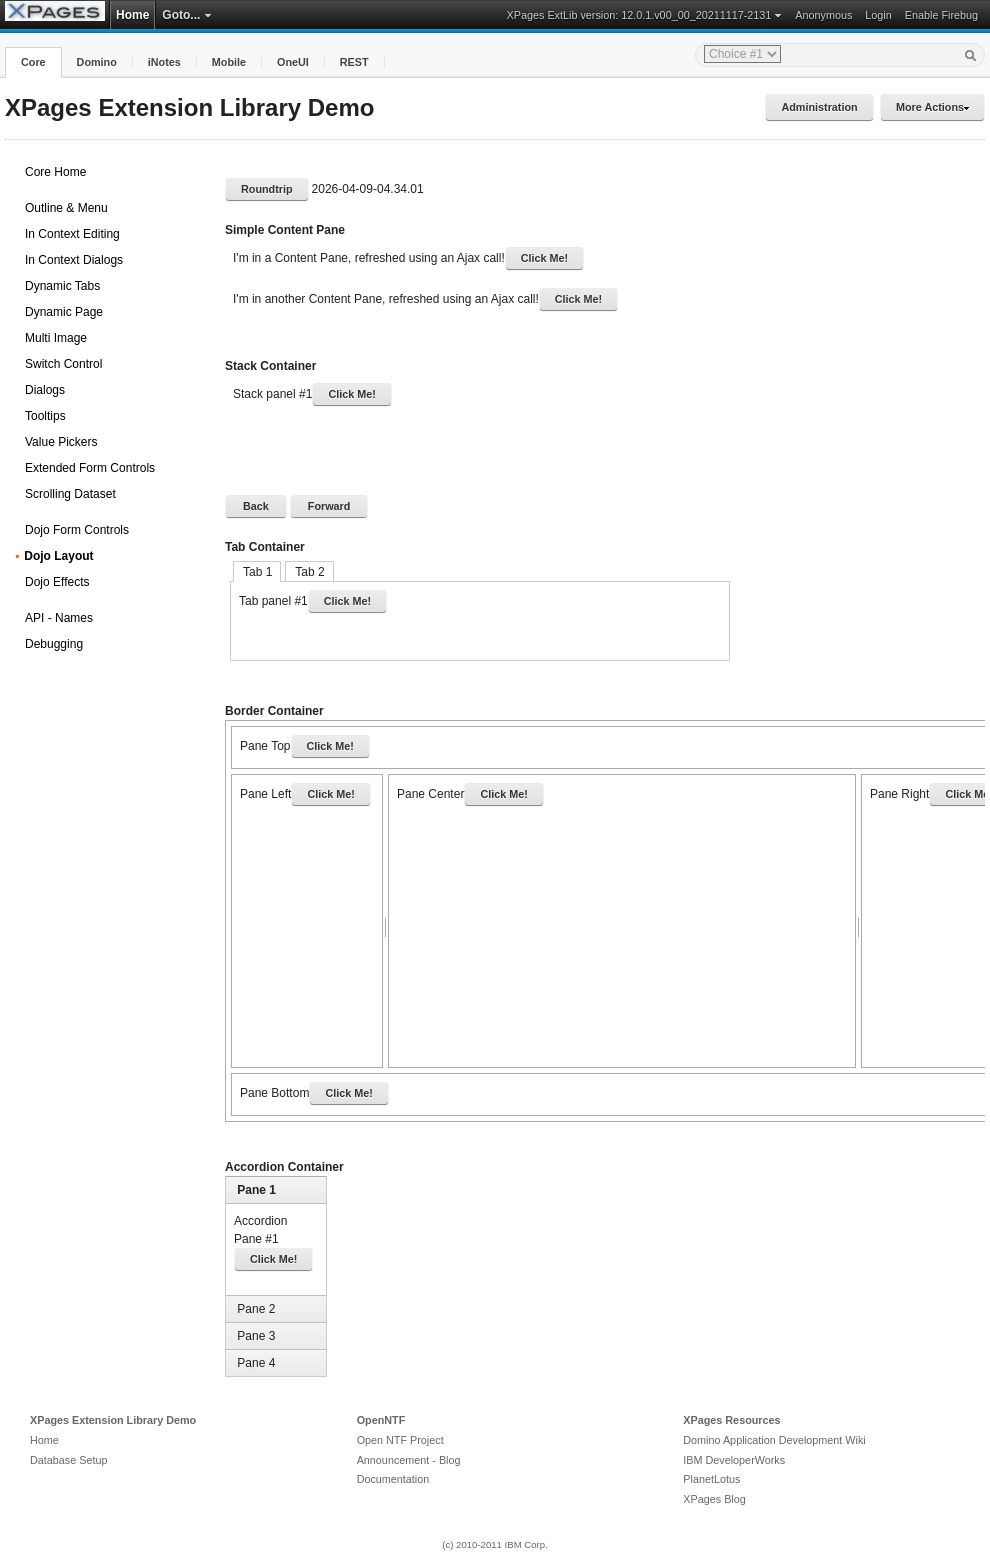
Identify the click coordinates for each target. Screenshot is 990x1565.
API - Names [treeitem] (59, 618)
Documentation (393, 1479)
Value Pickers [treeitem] (61, 442)
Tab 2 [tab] (309, 572)
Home (132, 15)
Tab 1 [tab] (257, 572)
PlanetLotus (711, 1479)
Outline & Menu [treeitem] (66, 208)
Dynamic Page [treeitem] (64, 312)
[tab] (278, 1190)
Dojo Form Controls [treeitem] (77, 530)
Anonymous (823, 15)
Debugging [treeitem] (54, 644)
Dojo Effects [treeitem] (57, 582)
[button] (33, 62)
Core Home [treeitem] (55, 172)
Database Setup (68, 1460)
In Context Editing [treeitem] (72, 234)
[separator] (385, 921)
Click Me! (544, 258)
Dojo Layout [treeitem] (58, 556)
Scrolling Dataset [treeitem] (70, 494)
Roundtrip (267, 189)
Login (878, 15)
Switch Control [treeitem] (63, 364)
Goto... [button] (186, 15)
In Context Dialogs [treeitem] (74, 260)
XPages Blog (714, 1499)
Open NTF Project (400, 1440)
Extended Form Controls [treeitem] (90, 468)
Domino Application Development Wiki (774, 1440)
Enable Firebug (941, 15)
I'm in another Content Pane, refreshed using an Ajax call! (425, 299)
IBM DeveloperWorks (734, 1460)
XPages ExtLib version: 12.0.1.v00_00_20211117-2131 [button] (645, 15)
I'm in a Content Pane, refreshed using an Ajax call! (408, 258)
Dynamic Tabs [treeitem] (62, 286)
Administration (819, 107)
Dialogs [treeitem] (45, 390)
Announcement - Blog (409, 1460)
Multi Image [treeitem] (56, 338)
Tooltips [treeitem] (45, 416)
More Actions (932, 107)
